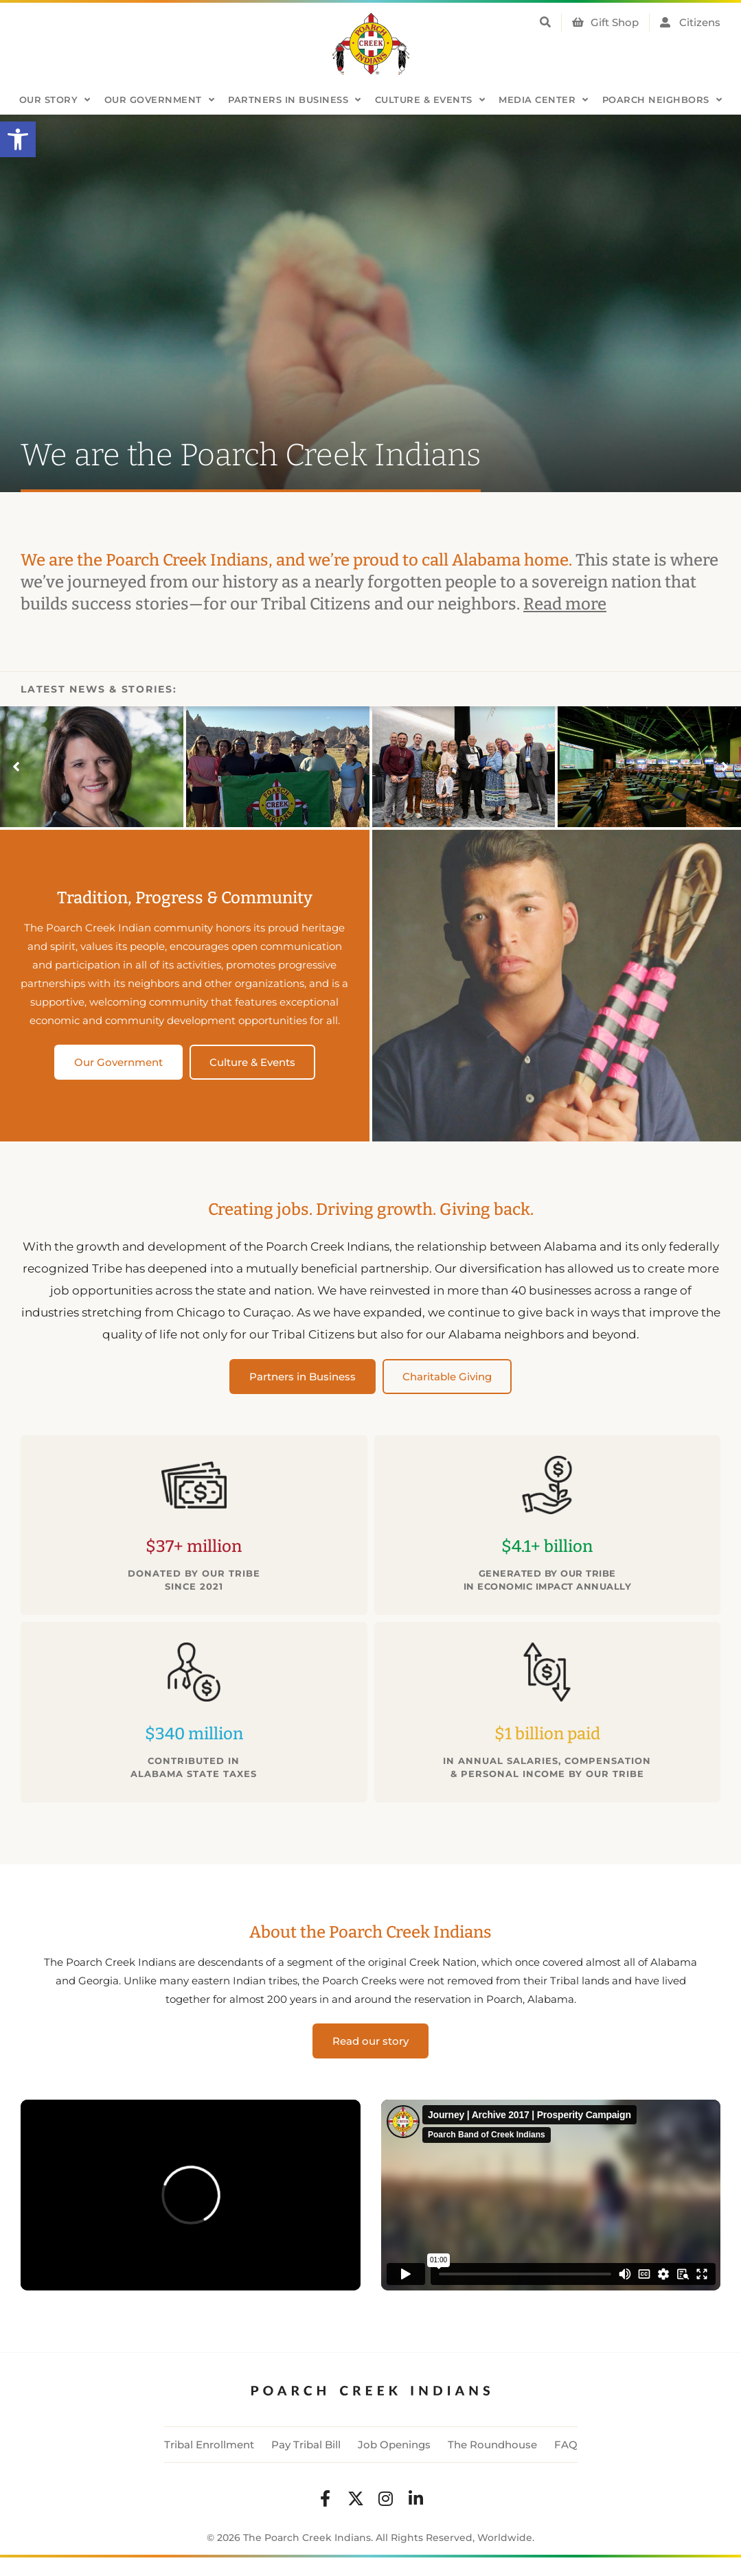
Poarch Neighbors (662, 100)
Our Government (159, 100)
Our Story (55, 100)
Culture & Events (430, 100)
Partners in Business (294, 100)
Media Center (544, 100)
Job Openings (394, 2444)
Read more (564, 604)
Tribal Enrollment (209, 2444)
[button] (18, 139)
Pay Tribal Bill (306, 2444)
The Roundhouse (492, 2444)
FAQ (566, 2444)
